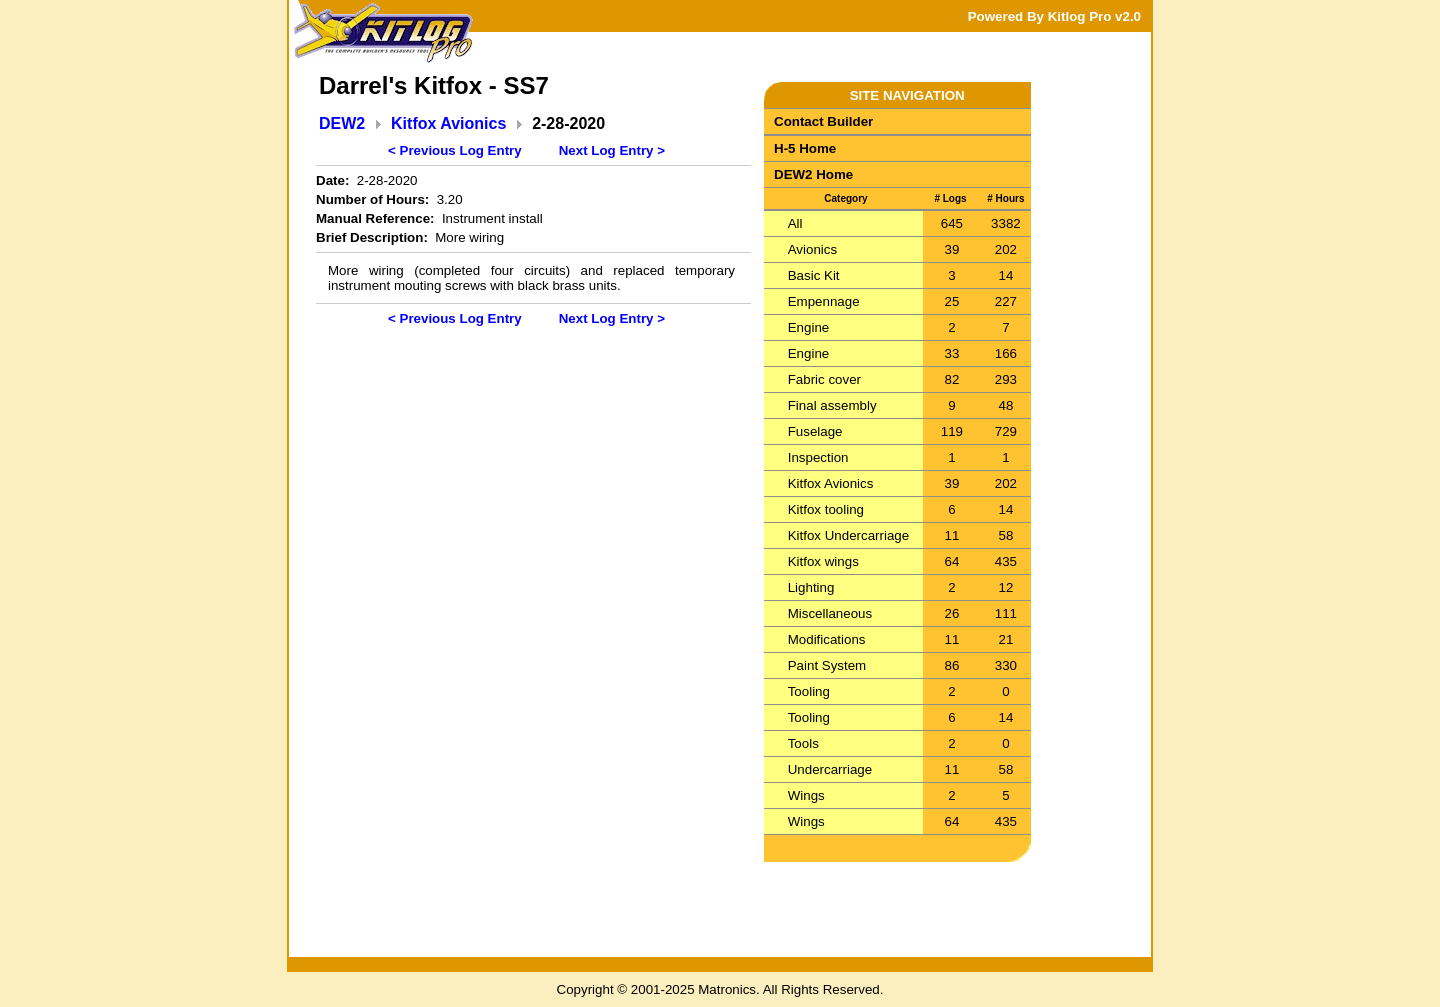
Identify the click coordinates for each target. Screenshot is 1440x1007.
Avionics (812, 249)
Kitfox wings (823, 561)
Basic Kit (814, 275)
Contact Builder (823, 121)
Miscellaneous (830, 613)
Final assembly (832, 405)
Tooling (809, 691)
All (795, 223)
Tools (803, 743)
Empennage (824, 301)
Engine (809, 327)
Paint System (827, 665)
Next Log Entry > (612, 150)
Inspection (818, 457)
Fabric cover (824, 379)
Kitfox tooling (826, 509)
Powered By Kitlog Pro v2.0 (1054, 16)
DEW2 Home (813, 174)
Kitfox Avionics (448, 123)
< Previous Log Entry (455, 150)
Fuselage (815, 431)
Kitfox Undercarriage (849, 535)
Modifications (827, 639)
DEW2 (342, 123)
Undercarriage (830, 769)
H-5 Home (805, 148)
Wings (806, 795)
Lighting (811, 587)
